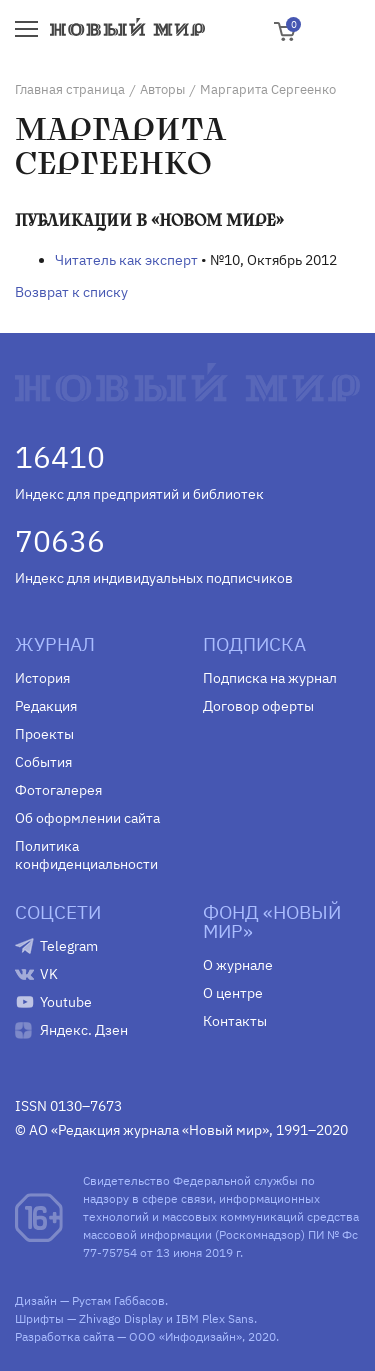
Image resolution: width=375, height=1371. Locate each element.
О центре (233, 993)
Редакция (46, 706)
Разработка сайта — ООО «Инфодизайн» (128, 1336)
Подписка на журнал (270, 678)
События (43, 762)
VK (49, 974)
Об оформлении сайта (87, 818)
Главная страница (70, 89)
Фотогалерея (58, 790)
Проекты (44, 734)
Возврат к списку (71, 292)
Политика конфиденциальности (86, 855)
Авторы (162, 89)
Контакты (235, 1021)
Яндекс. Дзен (84, 1030)
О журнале (238, 965)
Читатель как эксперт (126, 260)
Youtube (66, 1002)
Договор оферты (258, 706)
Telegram (69, 946)
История (42, 678)
